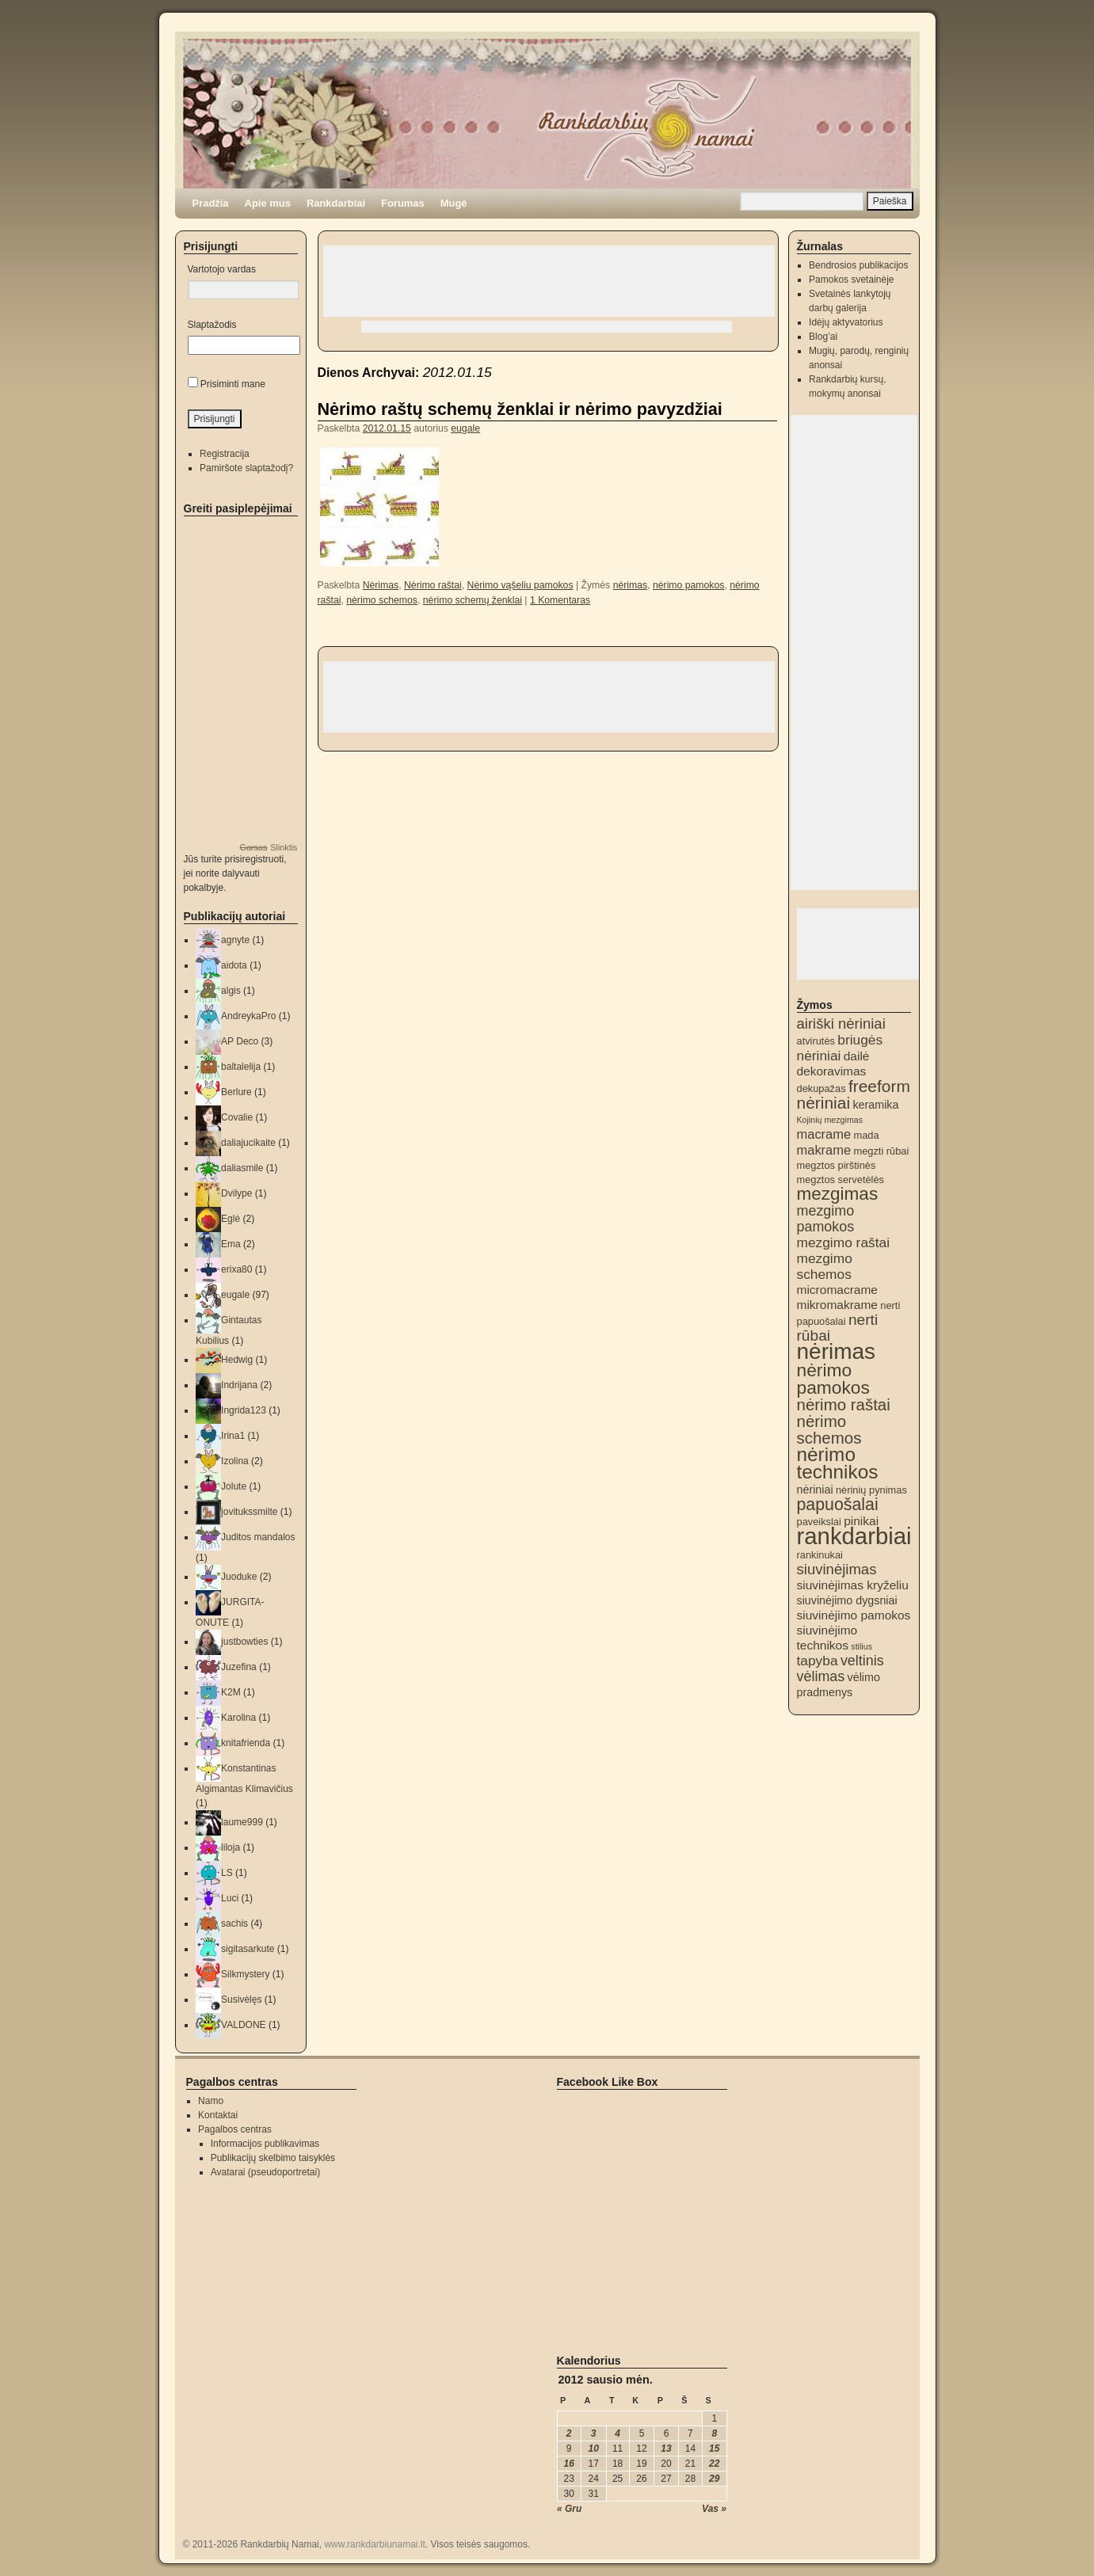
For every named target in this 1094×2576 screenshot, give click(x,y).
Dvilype (236, 1193)
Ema (231, 1244)
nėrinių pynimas (871, 1490)
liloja (230, 1847)
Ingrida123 (243, 1410)
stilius (861, 1646)
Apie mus (268, 203)
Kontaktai (218, 2115)
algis (231, 990)
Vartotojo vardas (222, 269)
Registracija (225, 453)
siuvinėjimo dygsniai (847, 1600)
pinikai (861, 1521)
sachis (234, 1923)
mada (866, 1135)
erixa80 (236, 1269)
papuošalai (838, 1504)
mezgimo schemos (824, 1266)
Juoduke (239, 1576)
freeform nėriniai (853, 1094)
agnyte (235, 940)
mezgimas (838, 1194)
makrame (824, 1150)
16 (569, 2463)
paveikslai (819, 1522)
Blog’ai (823, 336)
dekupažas (821, 1088)
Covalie (237, 1117)
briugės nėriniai (840, 1048)
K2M (231, 1692)
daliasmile (242, 1168)
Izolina (235, 1461)
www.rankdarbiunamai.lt (374, 2544)
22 (714, 2463)
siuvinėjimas (837, 1569)
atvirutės (816, 1041)
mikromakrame (837, 1304)
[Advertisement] (549, 281)
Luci (229, 1898)
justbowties (244, 1641)
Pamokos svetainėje (851, 279)
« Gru (569, 2508)
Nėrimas (381, 585)
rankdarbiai (854, 1536)
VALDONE (243, 2024)
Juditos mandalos (258, 1537)
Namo (210, 2100)
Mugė (453, 203)
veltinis (862, 1661)
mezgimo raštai (843, 1242)
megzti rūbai (881, 1151)
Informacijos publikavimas (265, 2143)
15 (714, 2448)
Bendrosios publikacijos (858, 265)
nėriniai (815, 1489)
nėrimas (630, 585)
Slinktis (283, 847)
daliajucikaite (248, 1142)
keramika (875, 1104)
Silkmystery (245, 1974)
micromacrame (837, 1289)
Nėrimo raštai (433, 585)
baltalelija (241, 1066)
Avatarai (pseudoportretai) (266, 2172)
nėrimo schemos (381, 600)
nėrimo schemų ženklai (472, 600)
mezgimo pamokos (826, 1219)
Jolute (233, 1486)
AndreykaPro (248, 1016)
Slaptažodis (212, 324)
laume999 (242, 1822)
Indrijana (239, 1385)
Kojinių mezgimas (830, 1119)
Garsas (253, 847)
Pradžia (210, 203)
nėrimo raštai (843, 1404)
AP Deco (239, 1041)
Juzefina (239, 1666)
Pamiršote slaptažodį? (246, 468)
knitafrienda (245, 1742)
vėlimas (821, 1676)
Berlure (236, 1092)
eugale (465, 428)
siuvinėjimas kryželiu (853, 1585)
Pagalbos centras (235, 2129)
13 (666, 2448)
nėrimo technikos (838, 1463)
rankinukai (820, 1555)
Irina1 (233, 1435)
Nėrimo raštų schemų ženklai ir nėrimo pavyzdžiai (520, 409)
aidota (234, 965)
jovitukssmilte (249, 1511)
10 (594, 2448)
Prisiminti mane (232, 384)
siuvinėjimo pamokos (854, 1615)
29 (714, 2478)
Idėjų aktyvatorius (845, 322)
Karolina (238, 1717)
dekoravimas (832, 1071)
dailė (857, 1056)
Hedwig (237, 1359)
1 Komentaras (560, 600)
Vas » (714, 2508)
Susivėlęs (241, 1999)
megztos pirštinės (836, 1165)
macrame (824, 1134)
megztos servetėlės (841, 1179)
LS (227, 1872)
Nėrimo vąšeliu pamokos (520, 585)
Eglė (230, 1218)
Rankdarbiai (336, 203)
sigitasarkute (247, 1948)
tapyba (817, 1661)
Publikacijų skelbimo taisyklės (273, 2157)
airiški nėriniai (841, 1023)
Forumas (403, 203)
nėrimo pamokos (688, 585)
